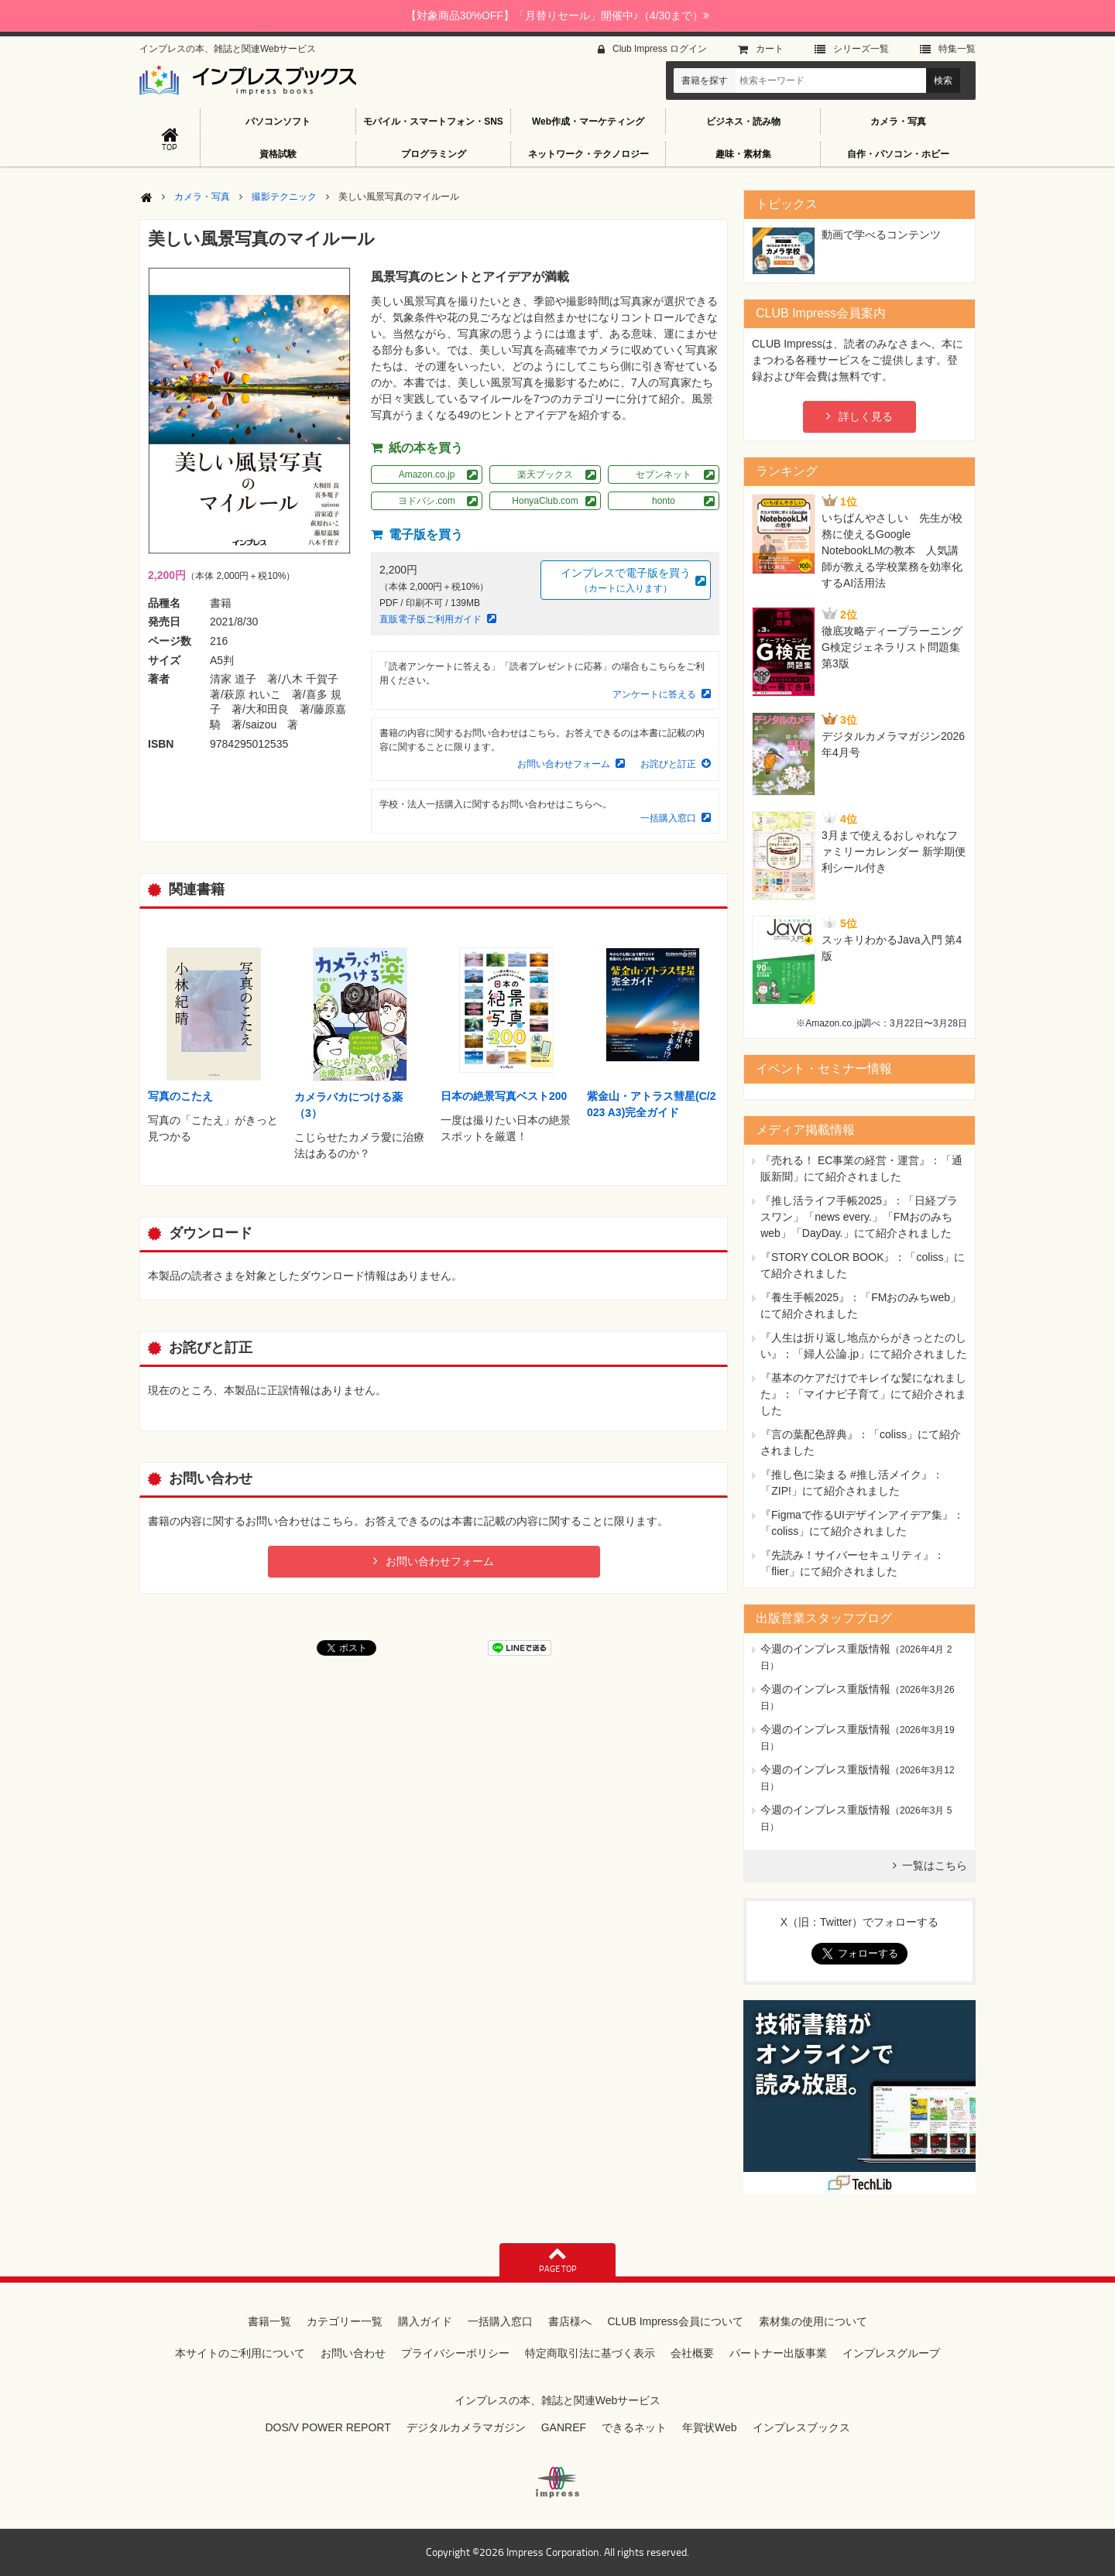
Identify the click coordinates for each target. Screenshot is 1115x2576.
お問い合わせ (353, 2353)
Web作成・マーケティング (588, 121)
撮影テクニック (284, 196)
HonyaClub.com (545, 500)
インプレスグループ (891, 2353)
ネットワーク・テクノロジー (588, 154)
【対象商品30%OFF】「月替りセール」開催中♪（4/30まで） (557, 15)
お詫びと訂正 (668, 764)
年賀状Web (709, 2427)
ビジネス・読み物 (743, 121)
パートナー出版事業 (778, 2353)
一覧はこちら (934, 1865)
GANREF (563, 2427)
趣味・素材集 (743, 154)
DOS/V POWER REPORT (327, 2427)
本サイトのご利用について (240, 2353)
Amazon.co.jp (427, 474)
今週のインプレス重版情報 (825, 1649)
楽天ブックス (545, 474)
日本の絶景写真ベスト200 (504, 1096)
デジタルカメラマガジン (466, 2427)
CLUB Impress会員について (675, 2321)
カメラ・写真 (898, 121)
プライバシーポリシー (455, 2353)
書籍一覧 (269, 2321)
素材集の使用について (813, 2321)
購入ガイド (425, 2321)
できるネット (634, 2427)
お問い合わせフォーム (563, 764)
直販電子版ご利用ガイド (430, 619)
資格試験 (278, 154)
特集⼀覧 (957, 48)
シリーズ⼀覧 (861, 48)
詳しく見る (866, 416)
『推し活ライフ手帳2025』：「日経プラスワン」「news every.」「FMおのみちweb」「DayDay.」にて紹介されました (859, 1216)
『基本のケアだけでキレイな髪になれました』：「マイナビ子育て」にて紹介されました (863, 1394)
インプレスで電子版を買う (625, 581)
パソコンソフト (277, 121)
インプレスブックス (801, 2427)
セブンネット (663, 474)
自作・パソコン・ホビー (898, 154)
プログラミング (433, 154)
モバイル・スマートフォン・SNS (433, 121)
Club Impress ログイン (659, 48)
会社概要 (692, 2353)
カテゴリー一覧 (345, 2321)
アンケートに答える (654, 694)
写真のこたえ (180, 1096)
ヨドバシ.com (426, 500)
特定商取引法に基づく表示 (590, 2353)
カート (770, 48)
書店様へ (570, 2321)
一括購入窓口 (668, 818)
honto (663, 500)
